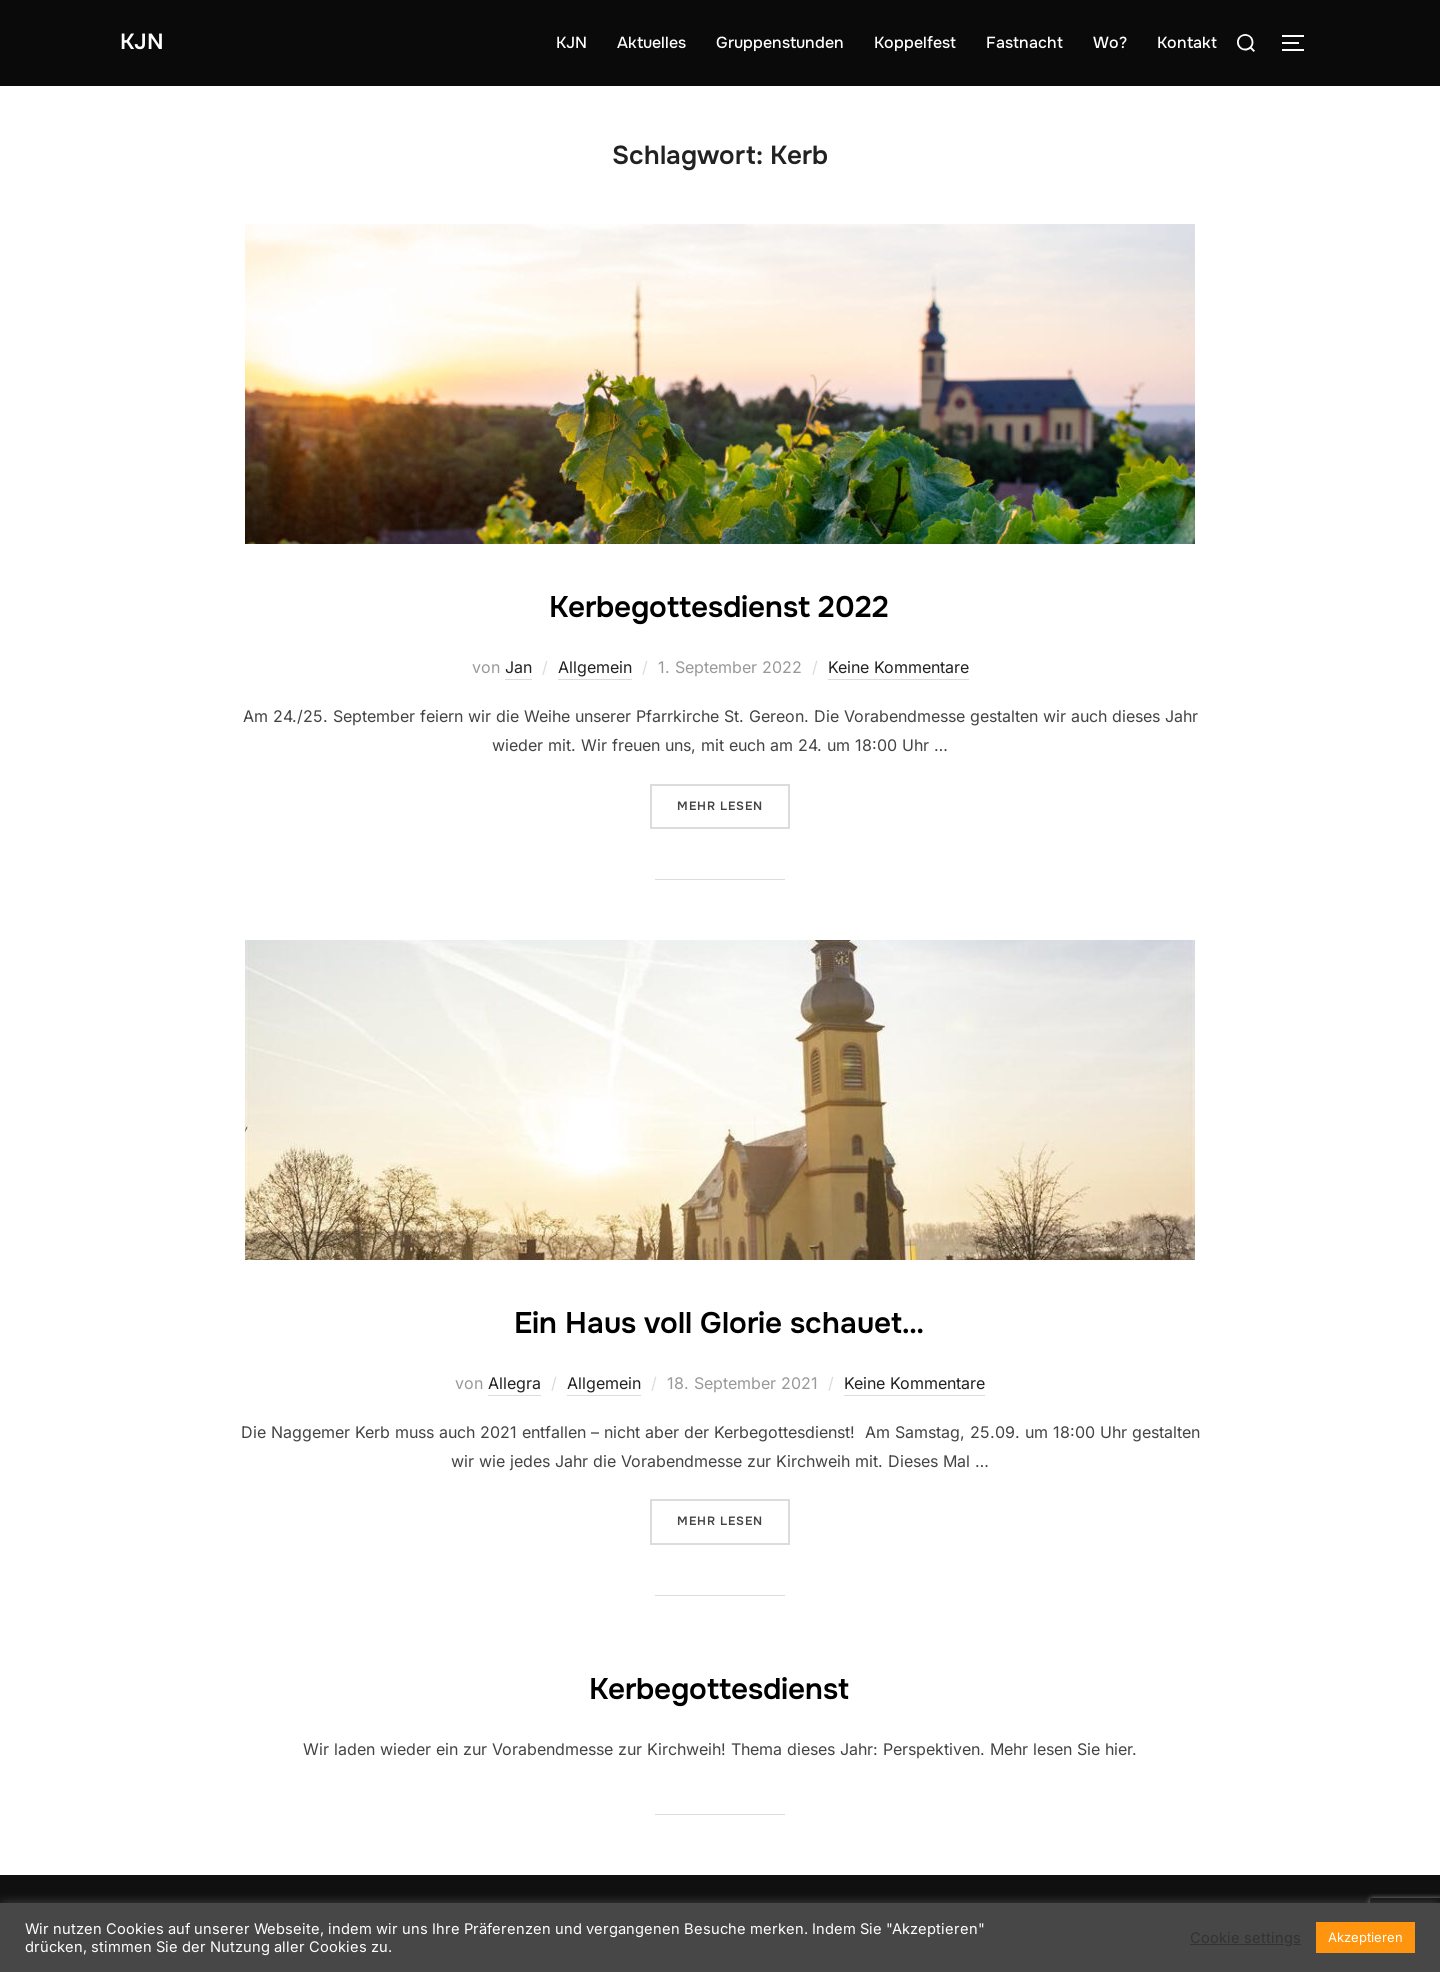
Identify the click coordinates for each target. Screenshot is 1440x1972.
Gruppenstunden (780, 42)
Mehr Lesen (733, 804)
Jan (518, 667)
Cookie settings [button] (1245, 1938)
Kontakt (1187, 42)
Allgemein (595, 667)
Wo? (1110, 42)
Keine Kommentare (898, 667)
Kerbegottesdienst (719, 1685)
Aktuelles (651, 42)
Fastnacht (1024, 42)
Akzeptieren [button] (1365, 1937)
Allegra (514, 1383)
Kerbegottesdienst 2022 (719, 603)
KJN (146, 42)
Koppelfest (915, 42)
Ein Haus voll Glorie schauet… (719, 1319)
